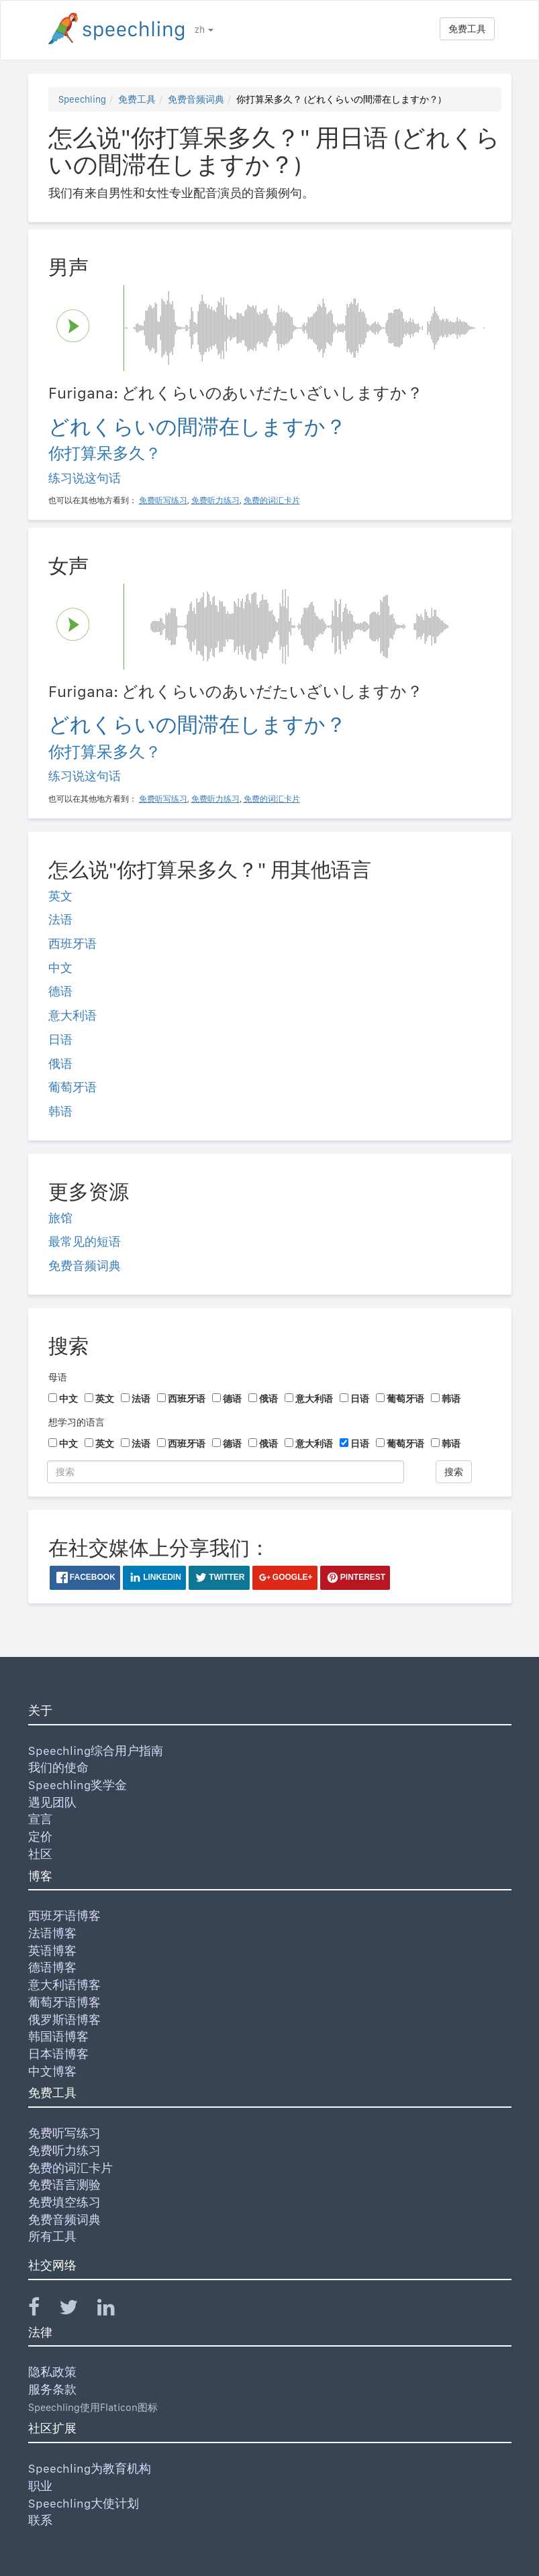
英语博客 (52, 1950)
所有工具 (52, 2236)
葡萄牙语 (72, 1087)
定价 (40, 1836)
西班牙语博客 (64, 1916)
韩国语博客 (58, 2036)
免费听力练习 (64, 2150)
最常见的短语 (84, 1241)
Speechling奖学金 (77, 1785)
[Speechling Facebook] (42, 2310)
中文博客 (52, 2071)
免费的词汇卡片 (70, 2168)
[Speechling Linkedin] (114, 2310)
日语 (60, 1039)
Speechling (82, 99)
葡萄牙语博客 (64, 2002)
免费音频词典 (196, 99)
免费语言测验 (64, 2185)
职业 (40, 2486)
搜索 (453, 1471)
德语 (60, 991)
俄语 (60, 1064)
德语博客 (52, 1967)
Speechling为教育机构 (89, 2468)
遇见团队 (52, 1802)
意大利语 (72, 1015)
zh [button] (204, 29)
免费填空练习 (64, 2202)
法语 (60, 919)
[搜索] (226, 1471)
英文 (60, 896)
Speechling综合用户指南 (95, 1750)
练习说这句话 (84, 478)
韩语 (60, 1111)
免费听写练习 (64, 2133)
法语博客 (52, 1933)
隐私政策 (52, 2372)
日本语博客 (58, 2054)
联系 (40, 2520)
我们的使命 (58, 1767)
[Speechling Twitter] (77, 2310)
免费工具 (467, 28)
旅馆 (60, 1218)
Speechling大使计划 (83, 2503)
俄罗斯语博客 (64, 2019)
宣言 (40, 1819)
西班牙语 (72, 943)
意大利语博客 (64, 1985)
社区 (40, 1854)
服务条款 (52, 2389)
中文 (60, 968)
